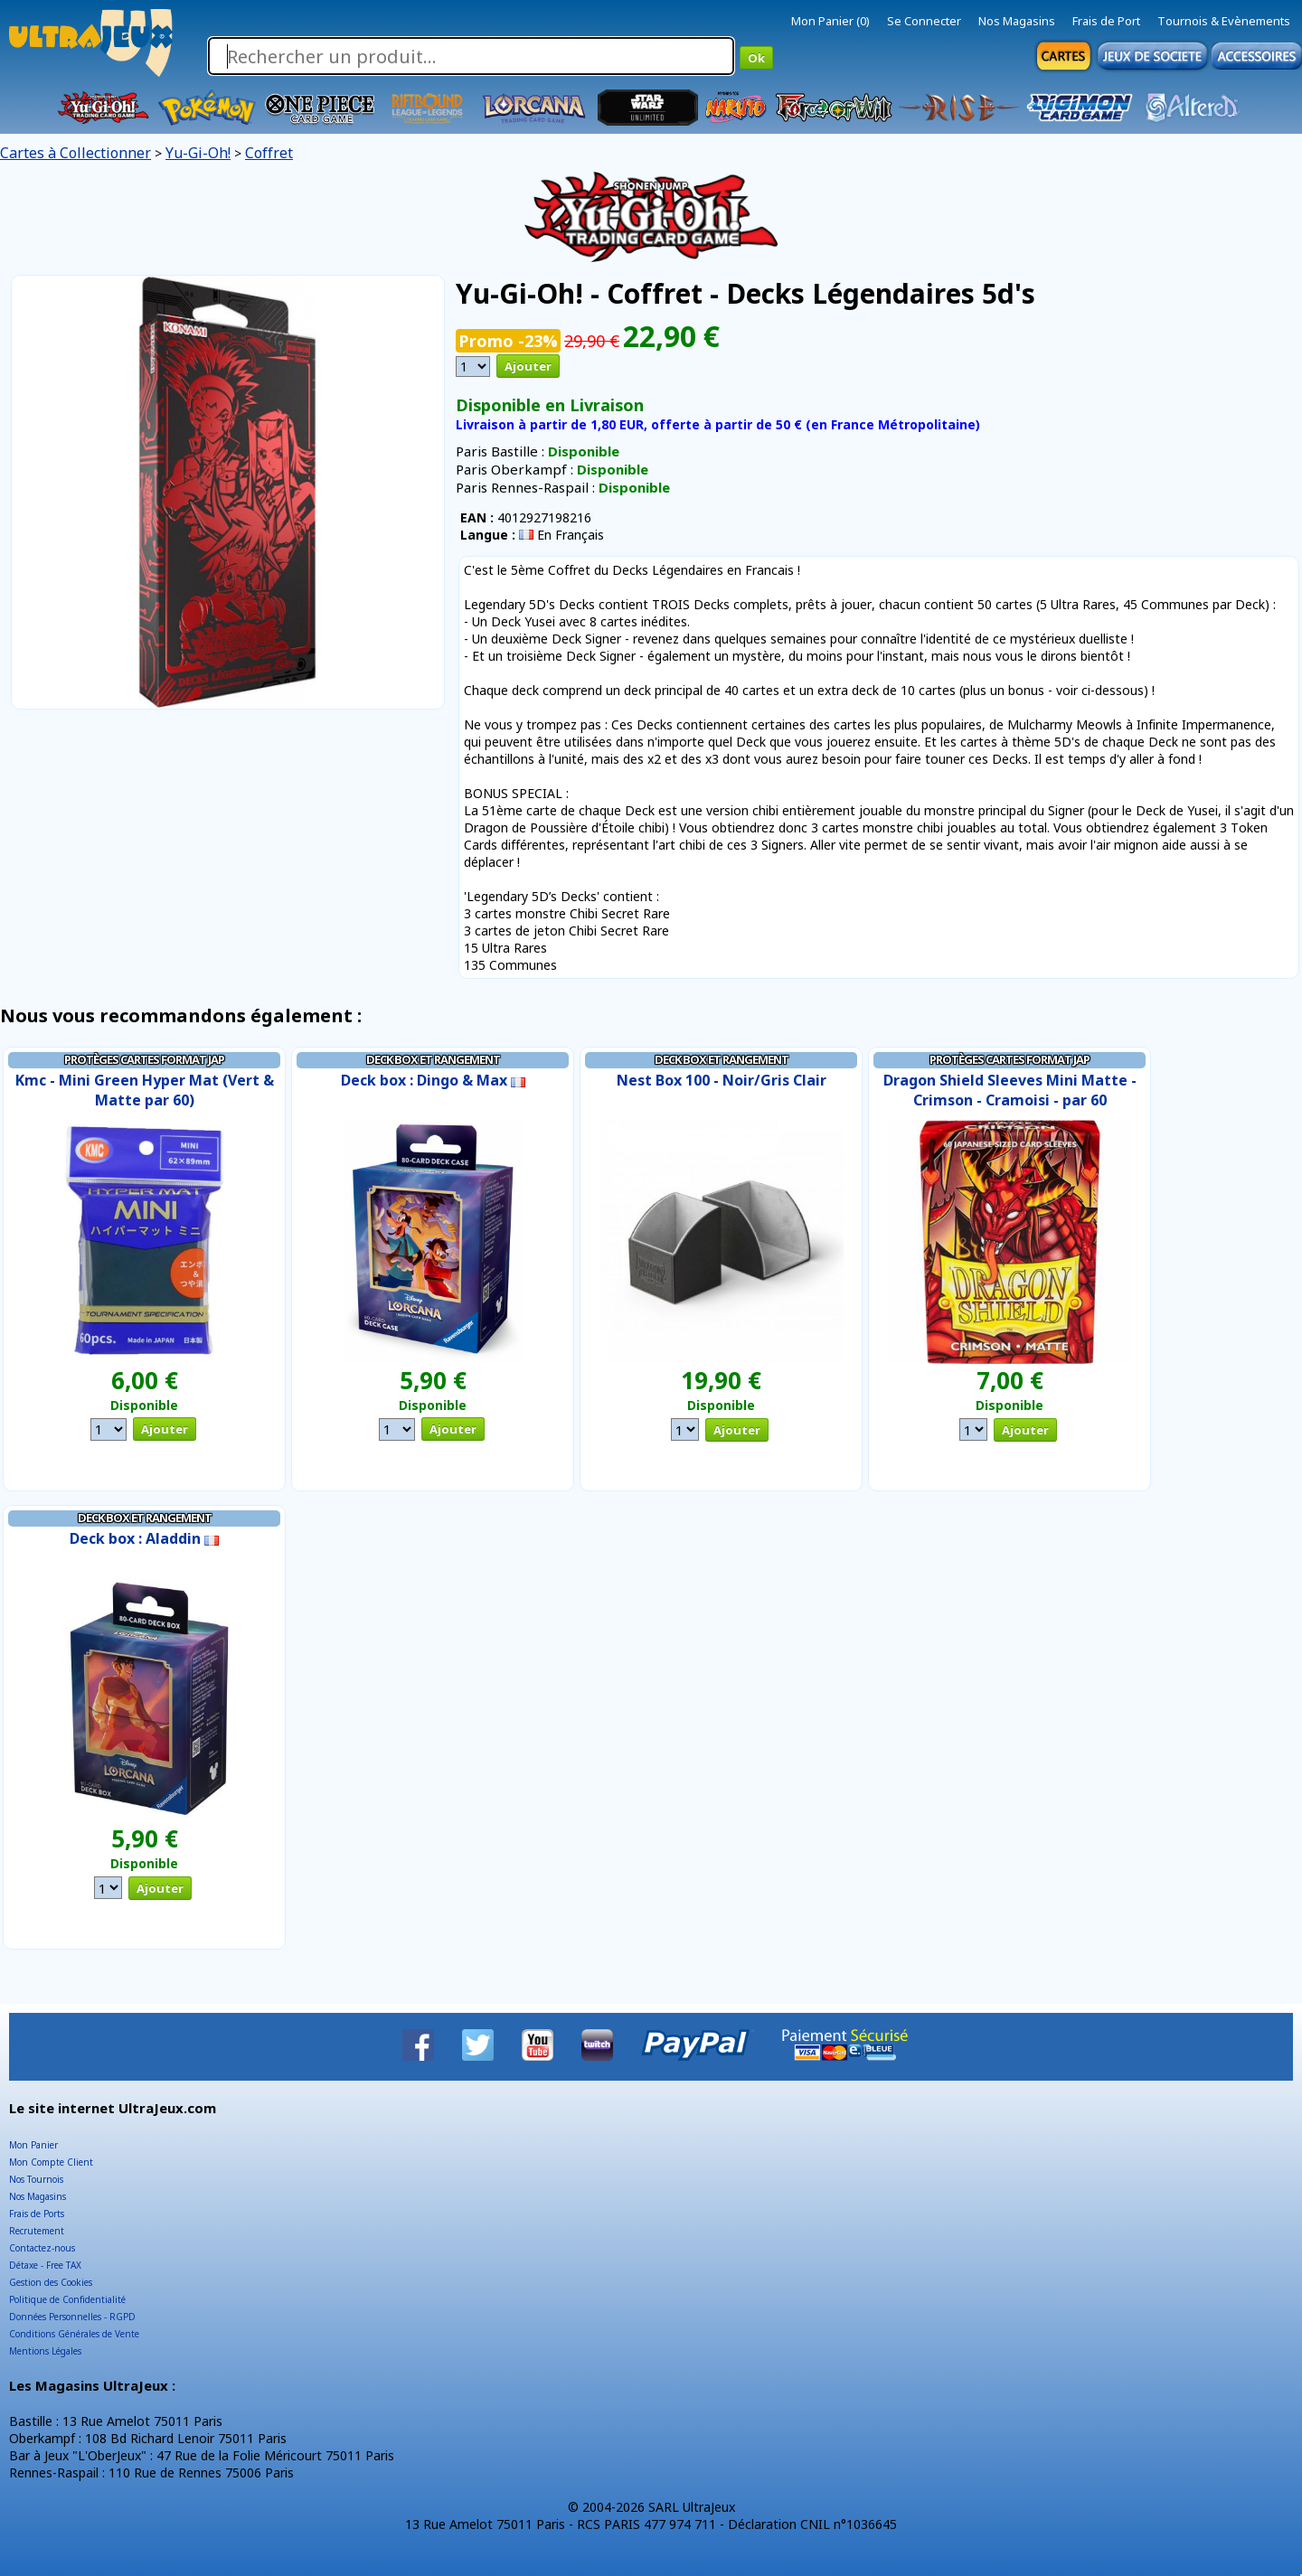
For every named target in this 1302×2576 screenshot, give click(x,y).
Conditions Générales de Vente (74, 2333)
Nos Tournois (36, 2179)
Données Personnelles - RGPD (72, 2316)
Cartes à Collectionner (75, 153)
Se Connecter (924, 21)
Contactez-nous (42, 2248)
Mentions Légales (45, 2351)
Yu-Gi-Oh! (198, 153)
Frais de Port (1106, 21)
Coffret (269, 153)
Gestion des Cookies (50, 2282)
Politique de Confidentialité (67, 2299)
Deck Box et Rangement (433, 1059)
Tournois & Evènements (1223, 21)
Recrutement (36, 2230)
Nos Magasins (1016, 21)
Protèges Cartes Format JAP (144, 1059)
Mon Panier (33, 2145)
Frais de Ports (36, 2213)
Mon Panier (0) (830, 21)
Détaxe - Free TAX (45, 2265)
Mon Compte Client (51, 2162)
